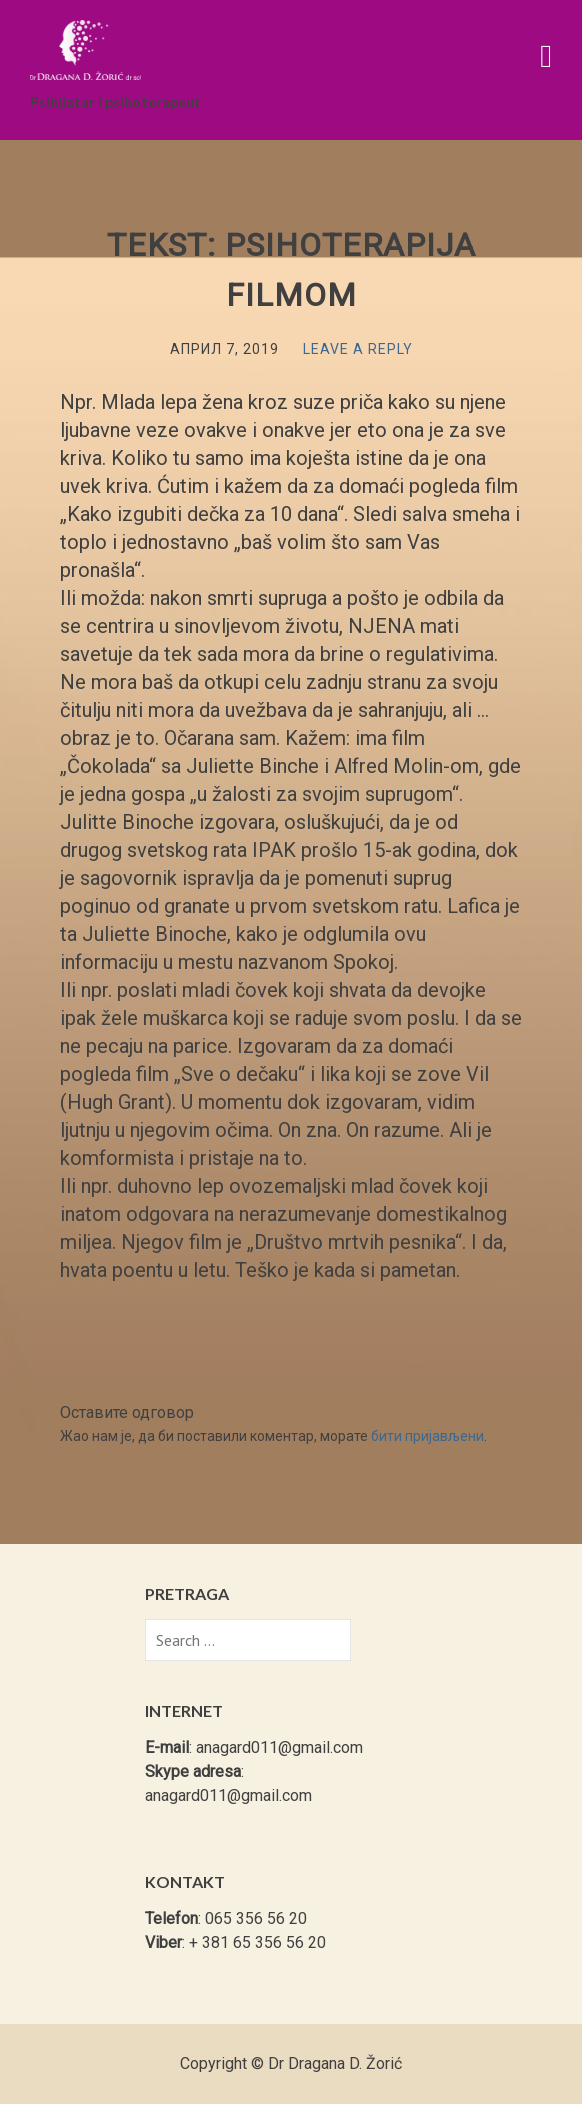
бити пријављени (427, 1436)
